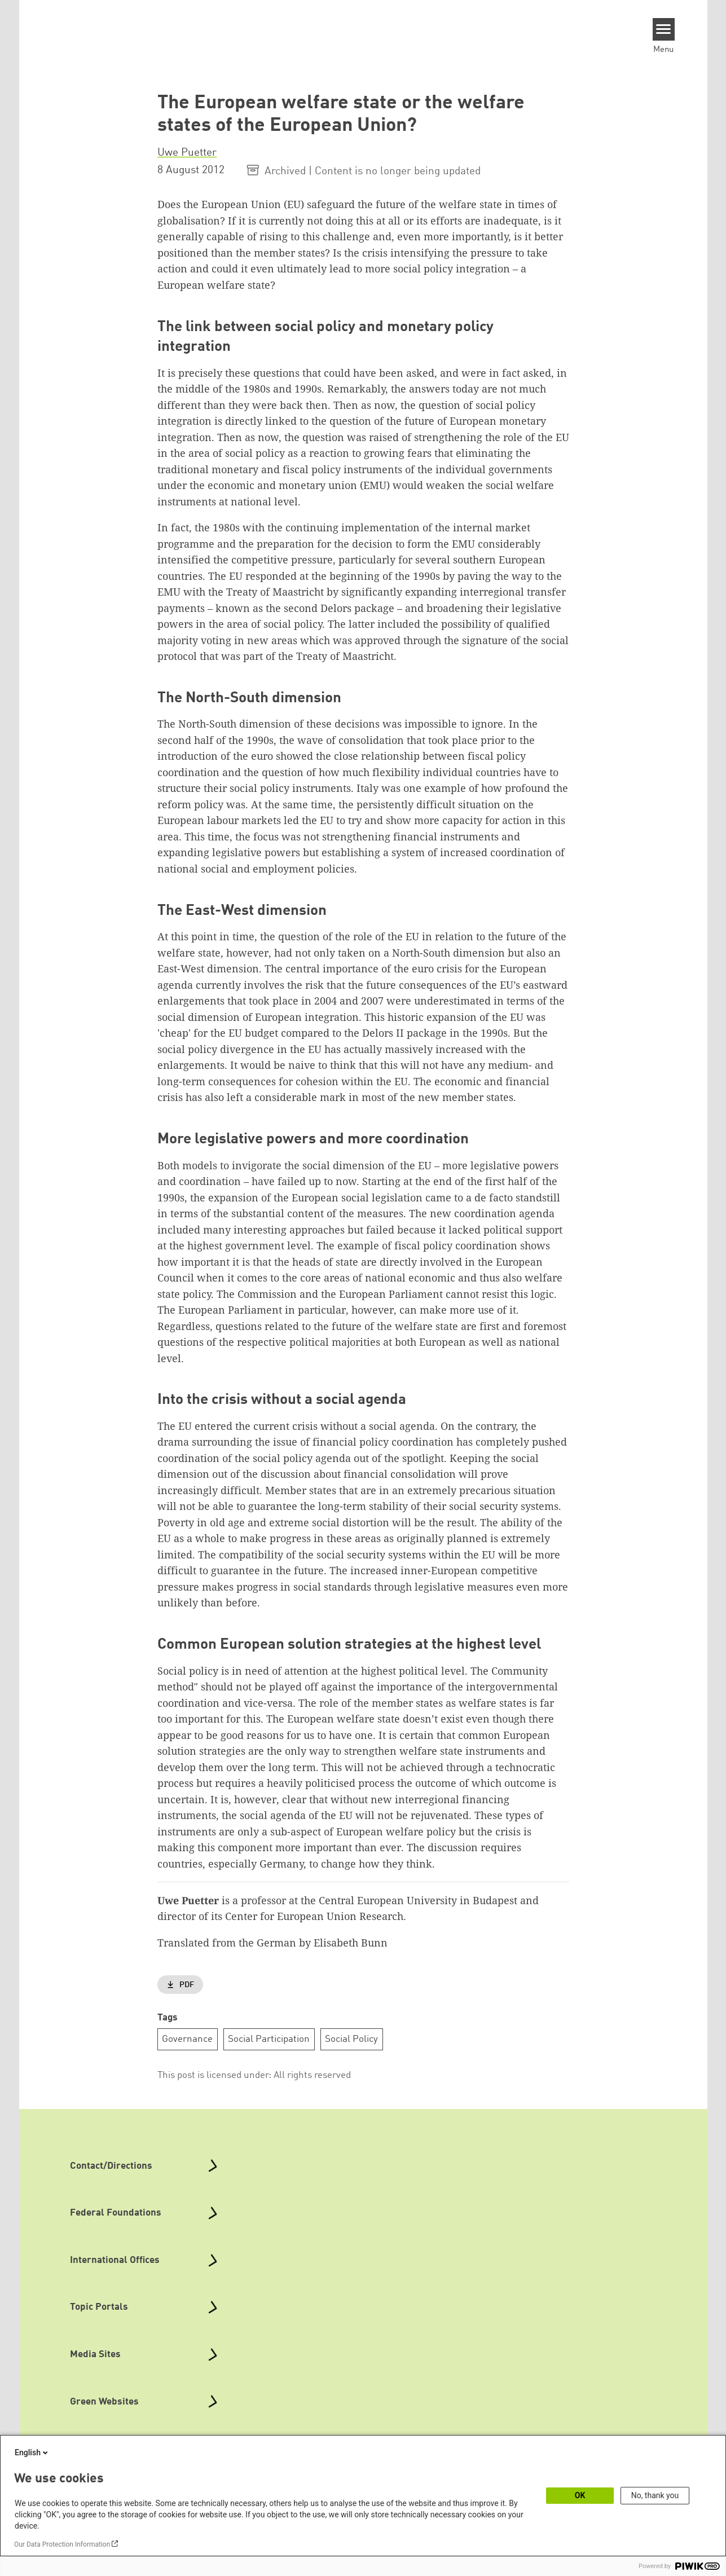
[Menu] (664, 29)
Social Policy (351, 2039)
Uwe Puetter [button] (187, 153)
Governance (187, 2039)
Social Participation (269, 2039)
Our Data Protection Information (62, 2544)
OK (580, 2495)
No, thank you (655, 2495)
